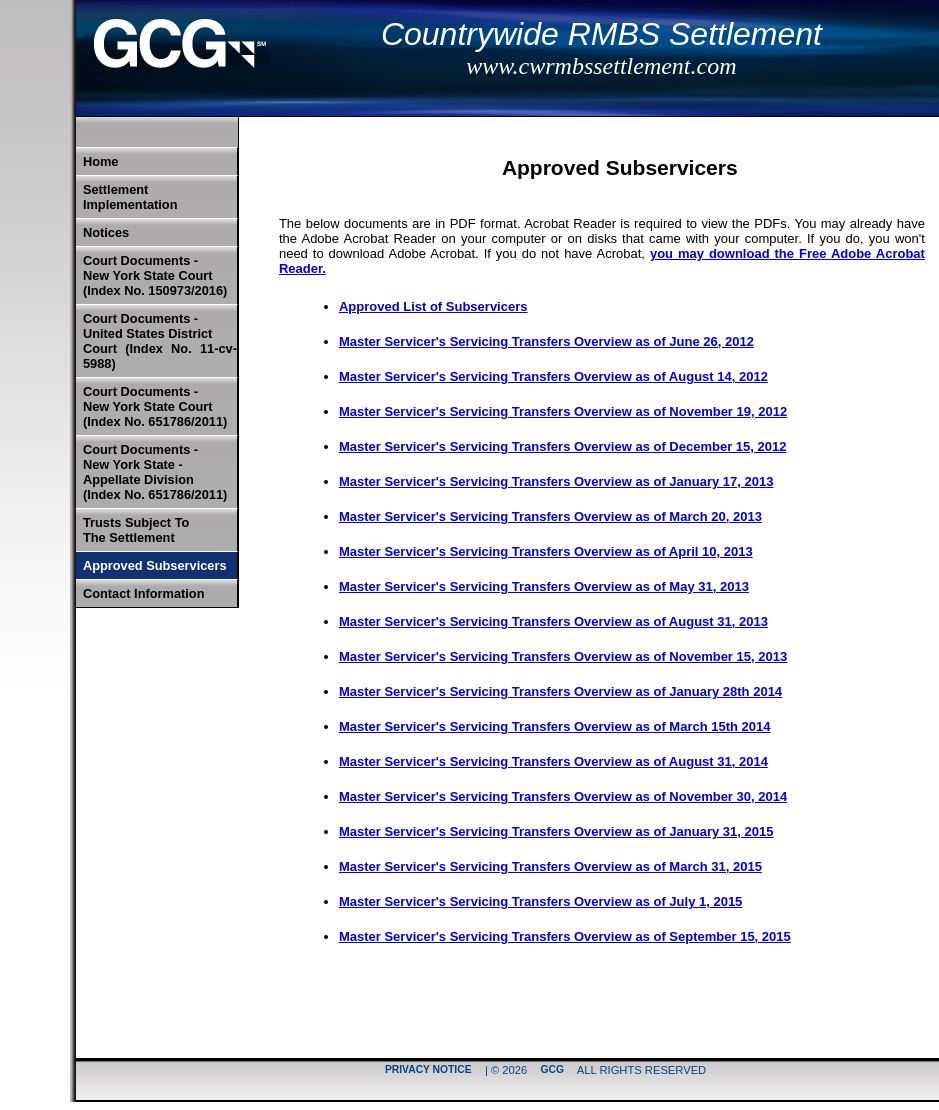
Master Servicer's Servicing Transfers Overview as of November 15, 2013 (563, 656)
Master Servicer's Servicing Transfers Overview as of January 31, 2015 (556, 831)
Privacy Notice (428, 1070)
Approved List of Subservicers (433, 306)
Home (101, 161)
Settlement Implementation (130, 197)
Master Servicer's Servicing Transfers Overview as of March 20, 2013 (550, 516)
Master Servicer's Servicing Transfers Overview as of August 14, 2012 (553, 376)
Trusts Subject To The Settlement (136, 530)
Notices (106, 232)
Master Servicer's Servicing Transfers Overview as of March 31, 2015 (550, 866)
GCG (552, 1070)
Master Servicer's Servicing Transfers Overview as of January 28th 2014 (560, 691)
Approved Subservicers (155, 565)
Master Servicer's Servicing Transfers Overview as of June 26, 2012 (546, 341)
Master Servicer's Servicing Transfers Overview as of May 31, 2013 (544, 586)
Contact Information (144, 593)
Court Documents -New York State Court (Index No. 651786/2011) (155, 406)
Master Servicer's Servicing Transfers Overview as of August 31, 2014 (553, 761)
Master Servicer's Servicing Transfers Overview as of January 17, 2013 (556, 481)
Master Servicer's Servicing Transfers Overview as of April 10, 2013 (546, 551)
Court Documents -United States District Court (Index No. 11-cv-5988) (160, 341)
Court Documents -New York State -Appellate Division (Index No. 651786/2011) (155, 472)
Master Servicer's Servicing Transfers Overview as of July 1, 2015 (540, 901)
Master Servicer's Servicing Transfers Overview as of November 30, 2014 (563, 796)
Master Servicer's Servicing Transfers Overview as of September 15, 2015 (565, 936)
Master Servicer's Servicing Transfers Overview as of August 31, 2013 (553, 621)
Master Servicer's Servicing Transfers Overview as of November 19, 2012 (563, 411)
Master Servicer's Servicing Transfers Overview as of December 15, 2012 (563, 446)
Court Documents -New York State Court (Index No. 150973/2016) (155, 275)
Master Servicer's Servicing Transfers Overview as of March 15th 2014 (555, 726)
